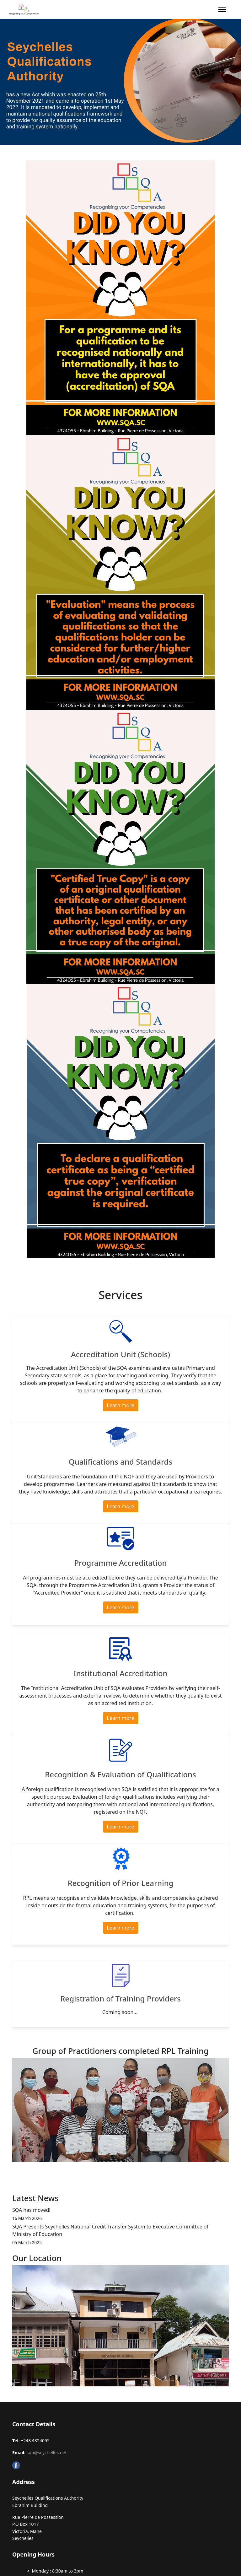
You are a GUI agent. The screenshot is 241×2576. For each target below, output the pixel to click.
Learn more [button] (120, 1405)
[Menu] (222, 9)
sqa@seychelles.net (47, 2452)
